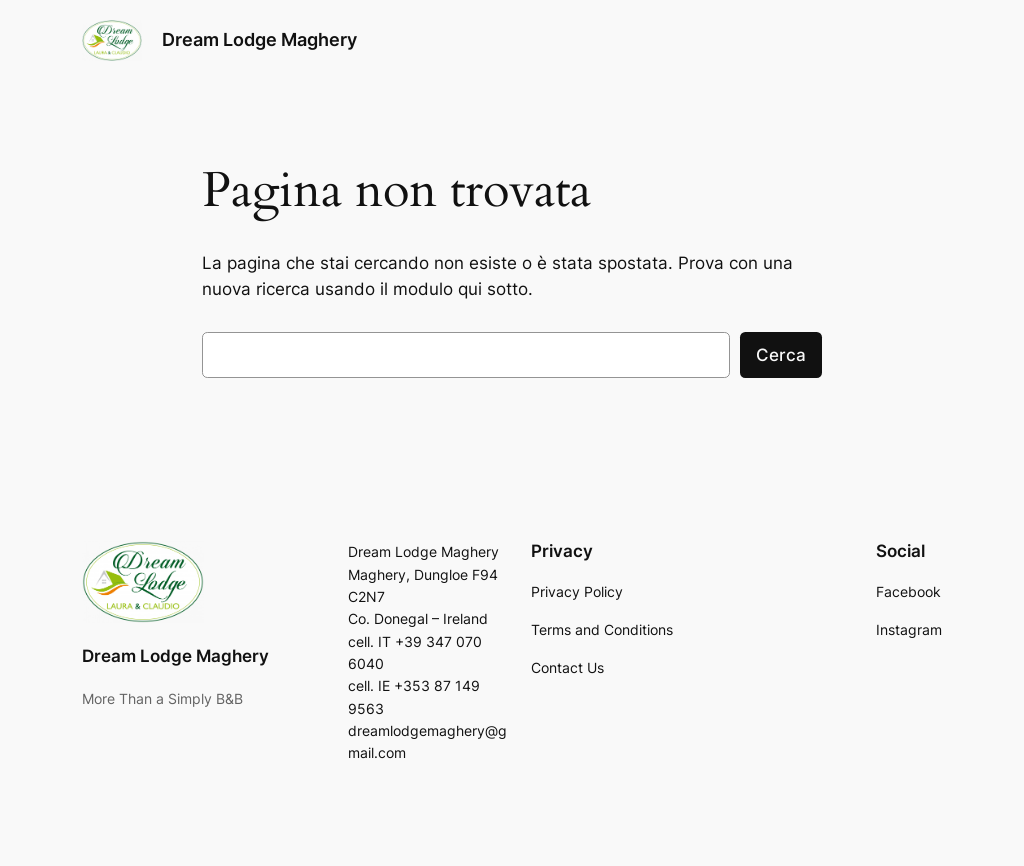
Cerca (781, 355)
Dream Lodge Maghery (259, 39)
